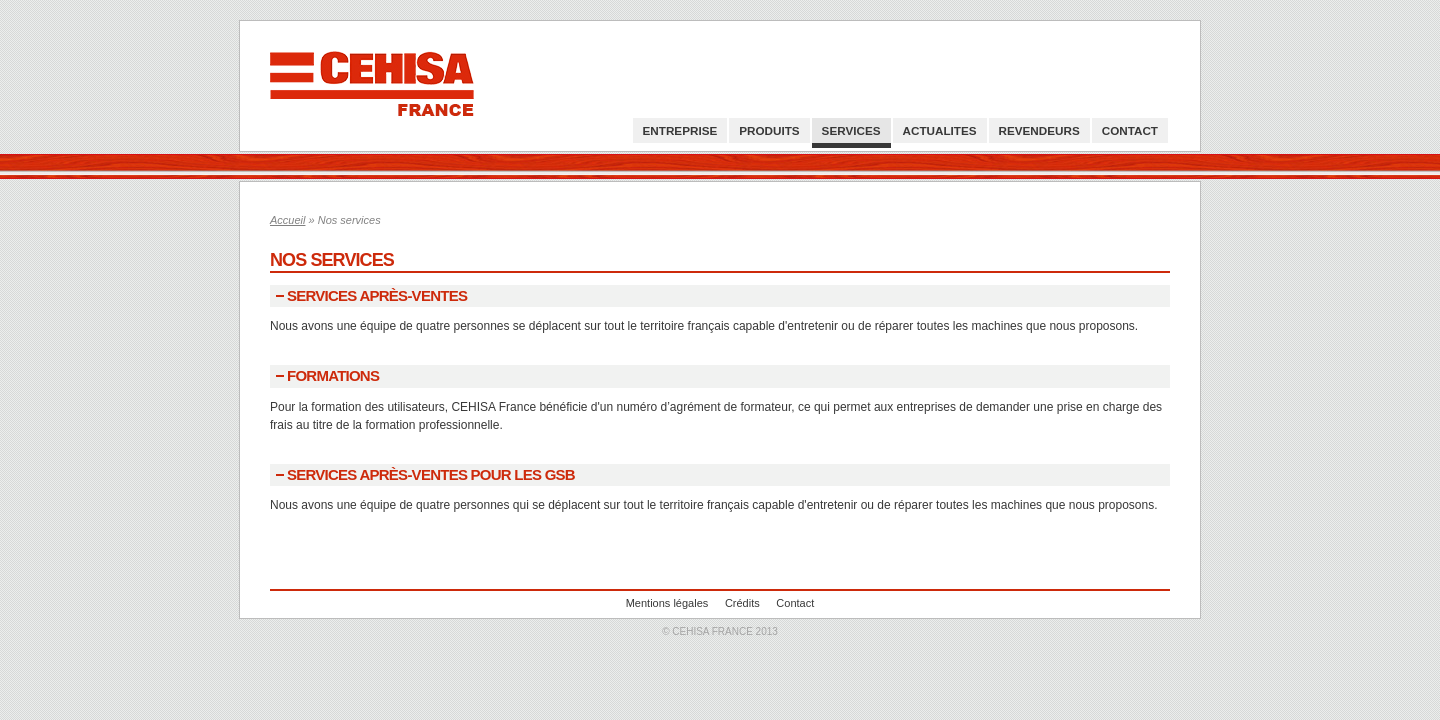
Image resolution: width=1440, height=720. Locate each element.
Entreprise (680, 130)
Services (851, 130)
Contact (1130, 130)
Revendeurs (1039, 130)
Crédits (742, 603)
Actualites (940, 130)
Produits (769, 130)
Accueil (287, 220)
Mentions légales (667, 603)
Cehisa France (372, 86)
